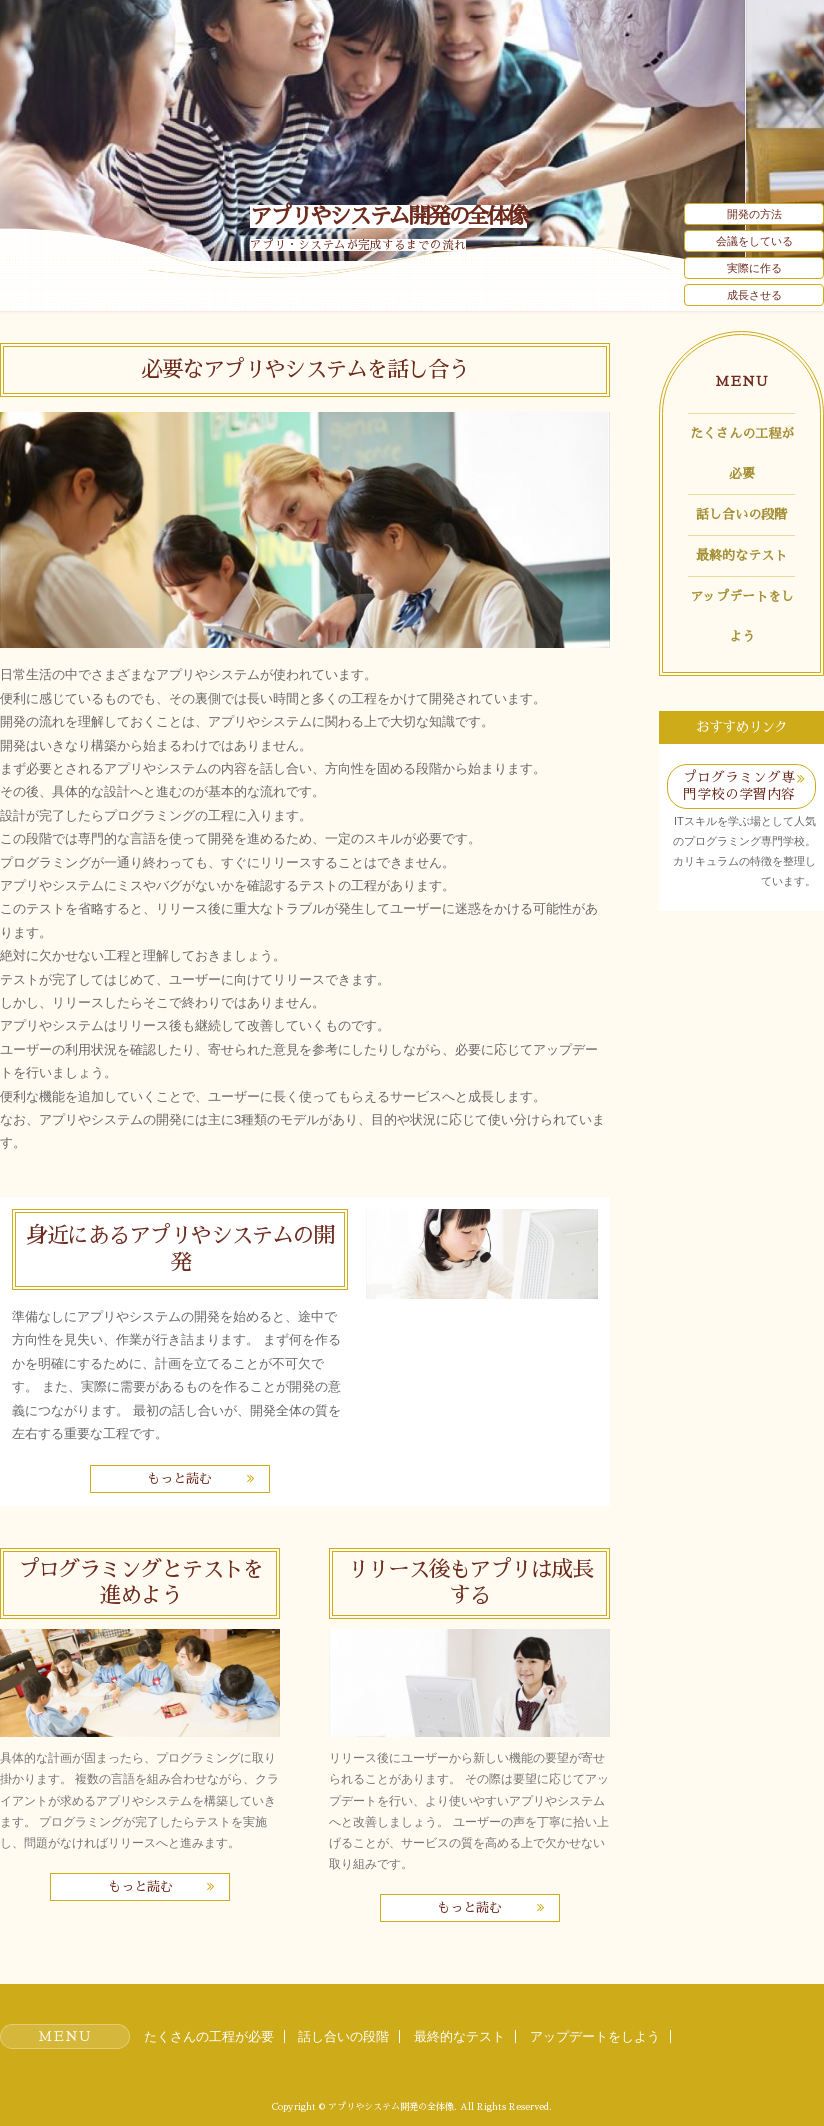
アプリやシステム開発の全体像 (388, 216)
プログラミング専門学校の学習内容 (739, 785)
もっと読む (179, 1478)
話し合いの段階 (741, 514)
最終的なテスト (741, 555)
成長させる (754, 295)
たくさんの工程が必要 (742, 453)
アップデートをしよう (742, 616)
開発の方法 (754, 214)
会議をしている (754, 241)
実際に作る (754, 268)
